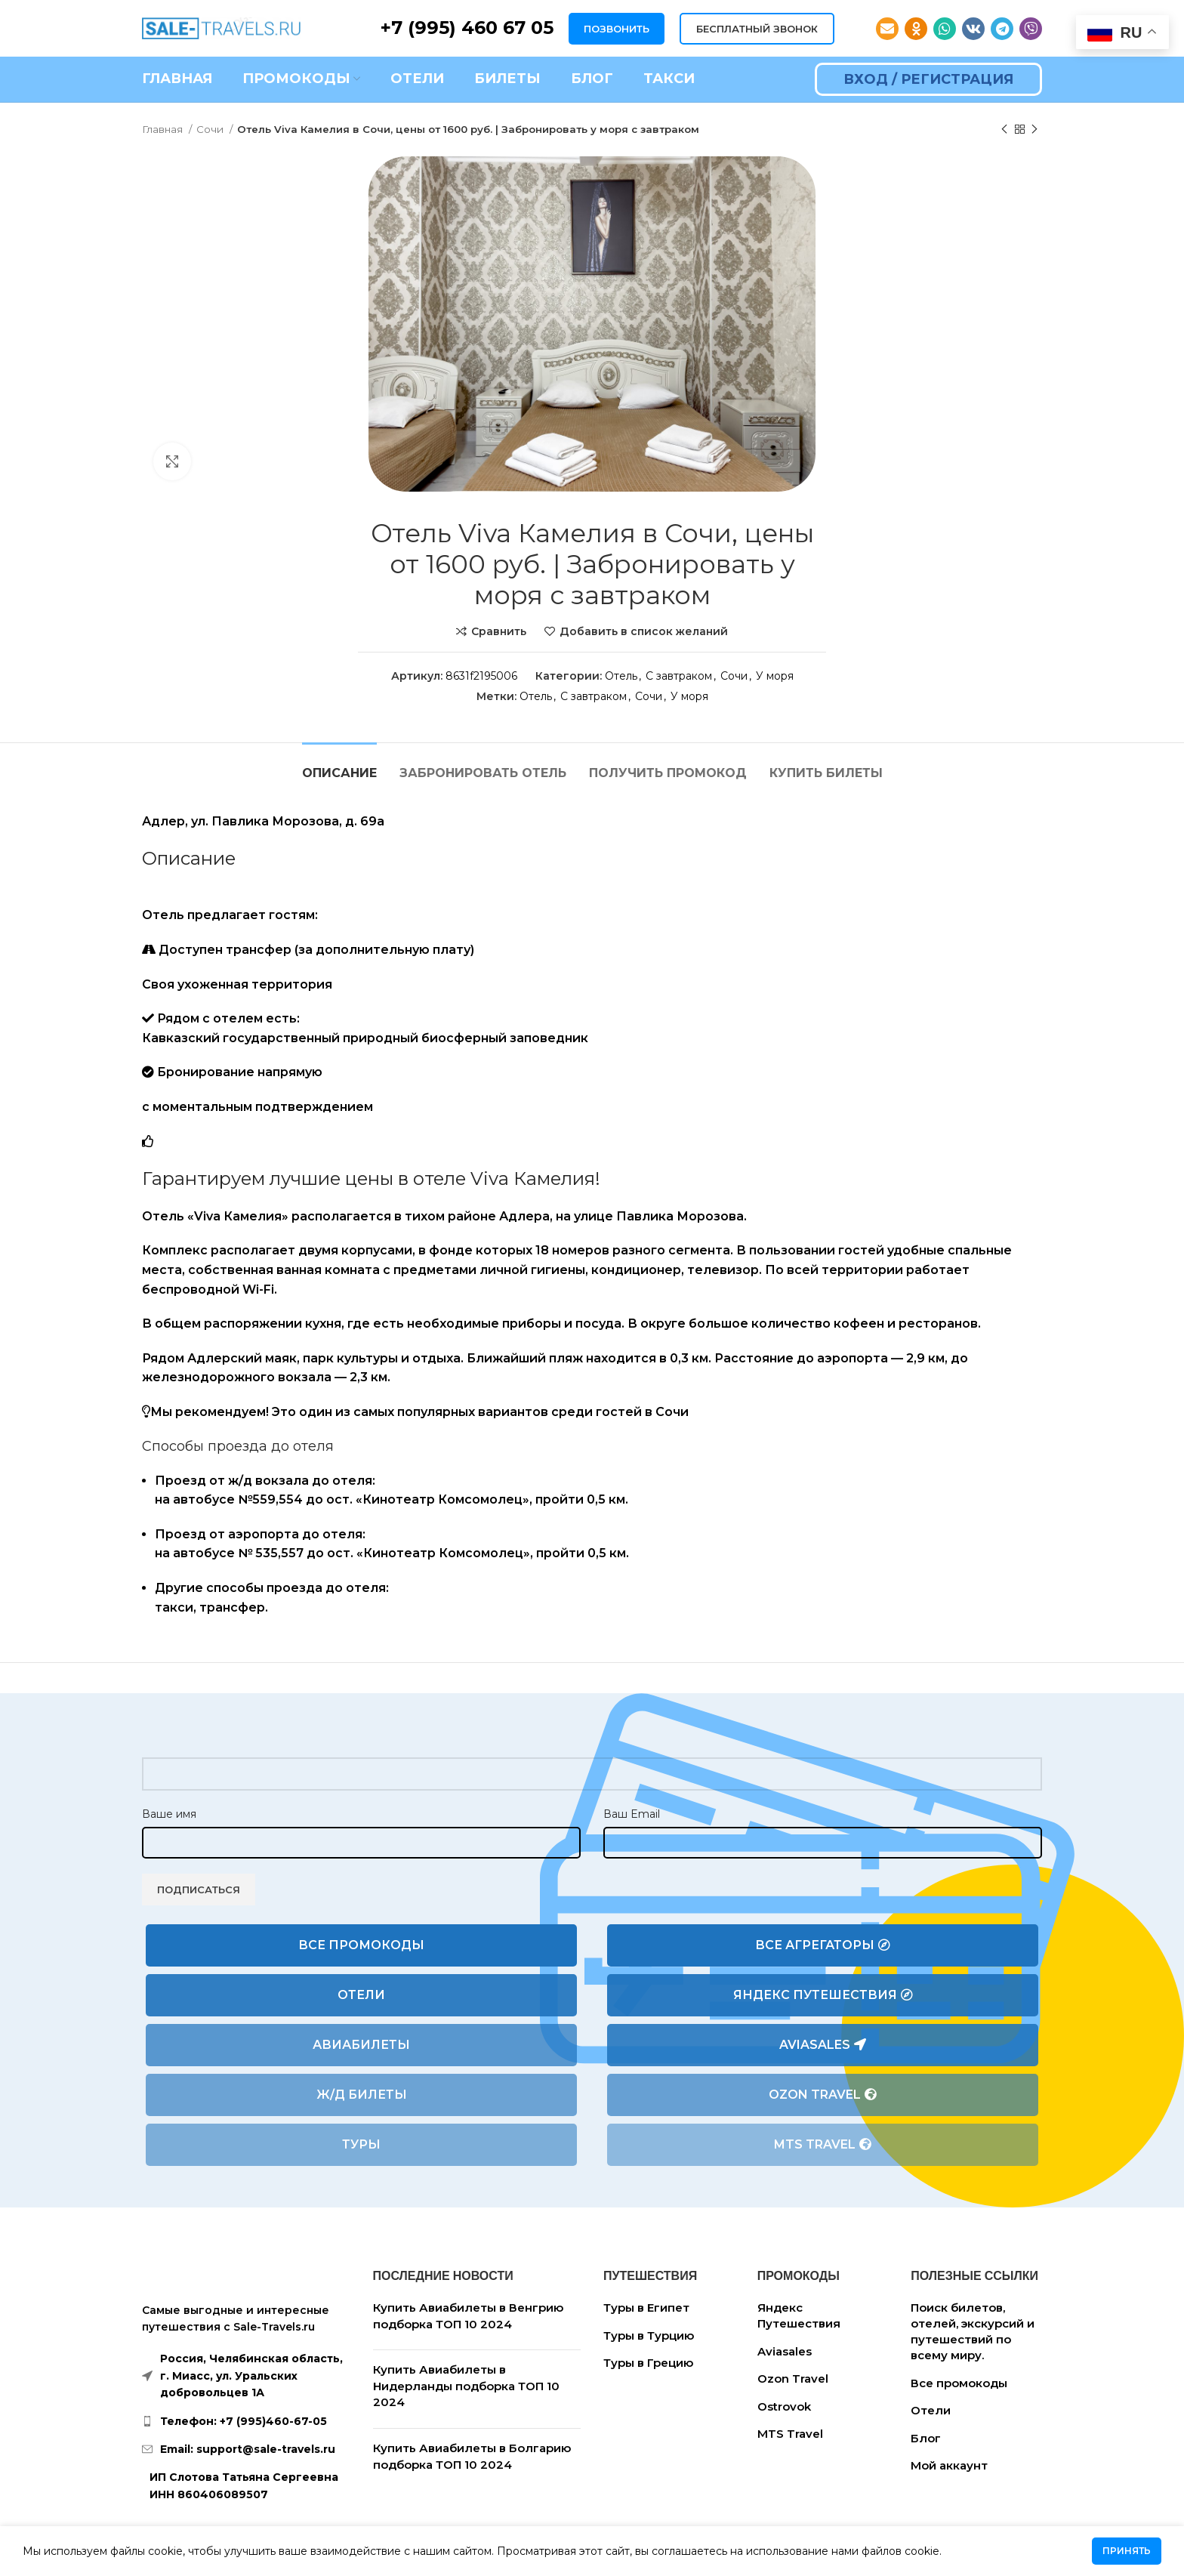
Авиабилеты (361, 2045)
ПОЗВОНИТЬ (616, 29)
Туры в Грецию (648, 2362)
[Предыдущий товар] (1004, 129)
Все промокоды (361, 1945)
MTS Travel (822, 2144)
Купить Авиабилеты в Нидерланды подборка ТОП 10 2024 (466, 2385)
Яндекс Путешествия (823, 1995)
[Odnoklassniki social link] (916, 28)
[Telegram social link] (1002, 28)
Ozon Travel (823, 2095)
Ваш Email (631, 1814)
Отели (361, 1995)
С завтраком (679, 676)
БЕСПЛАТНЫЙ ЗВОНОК (757, 29)
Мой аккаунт (949, 2465)
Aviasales (822, 2045)
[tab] (339, 765)
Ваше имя (169, 1814)
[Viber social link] (1030, 28)
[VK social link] (973, 28)
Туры (361, 2144)
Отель (621, 676)
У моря (775, 676)
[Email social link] (887, 28)
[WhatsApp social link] (944, 28)
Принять (1126, 2550)
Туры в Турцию (648, 2335)
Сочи (211, 129)
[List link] (246, 2421)
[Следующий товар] (1034, 129)
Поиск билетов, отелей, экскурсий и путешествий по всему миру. (972, 2331)
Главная (163, 129)
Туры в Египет (646, 2307)
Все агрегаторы (822, 1945)
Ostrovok (784, 2406)
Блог (926, 2438)
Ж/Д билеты (361, 2094)
